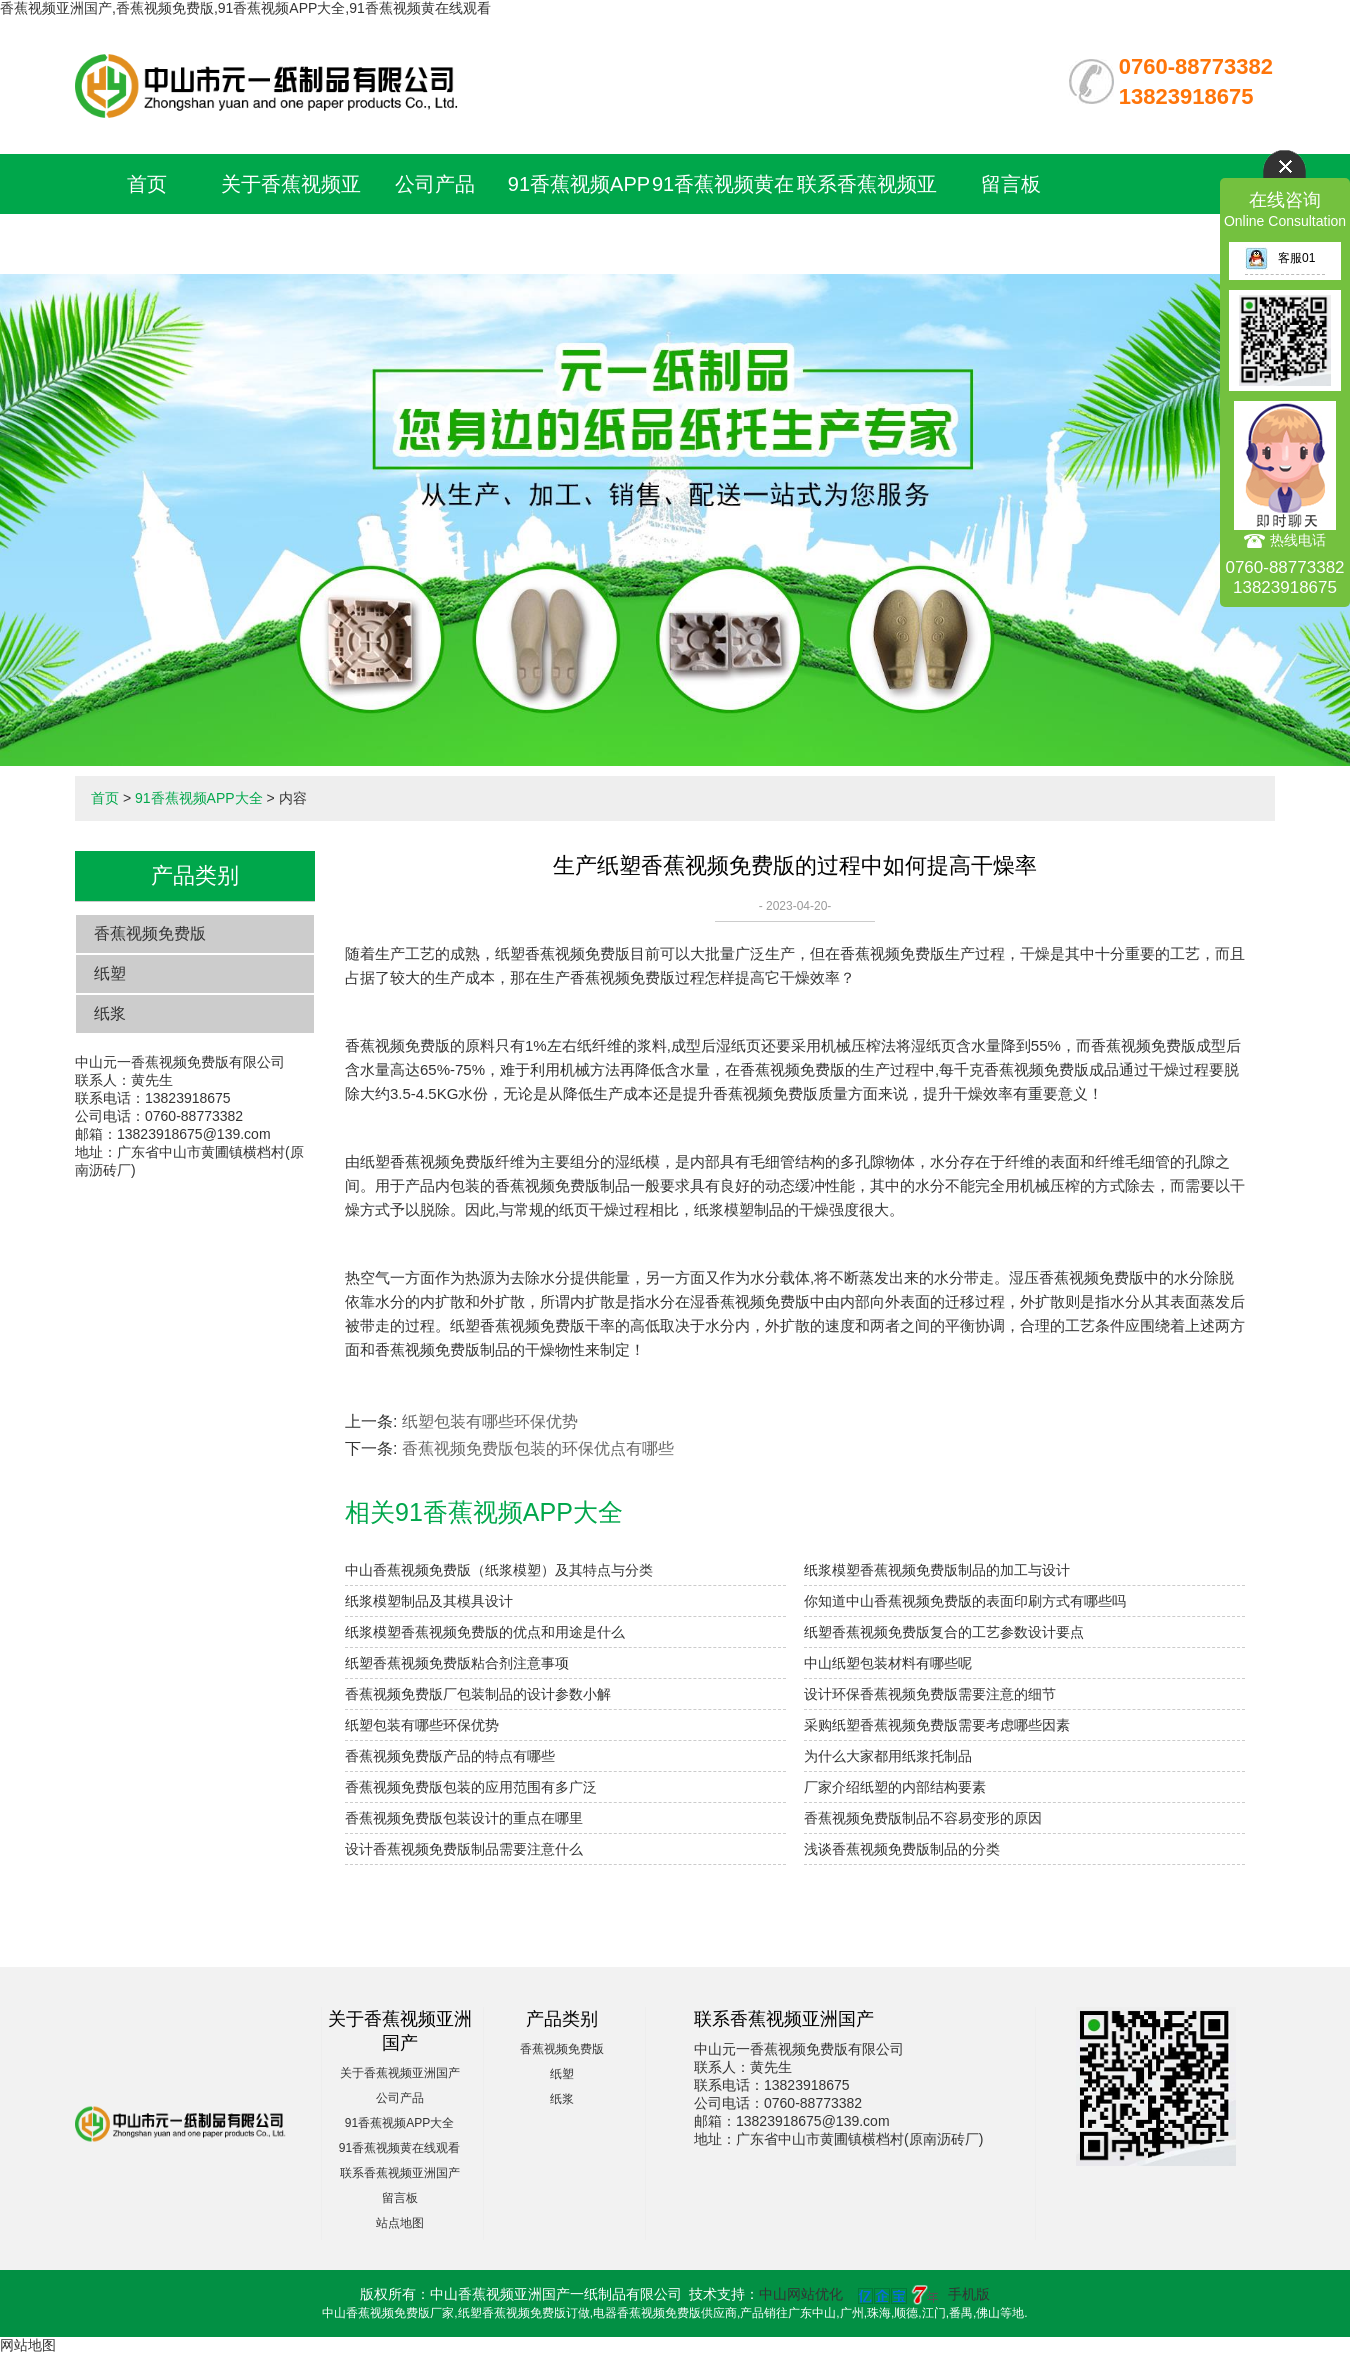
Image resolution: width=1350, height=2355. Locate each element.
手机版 (969, 2294)
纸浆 (110, 1013)
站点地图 (400, 2223)
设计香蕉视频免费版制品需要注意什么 (464, 1849)
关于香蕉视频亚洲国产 (400, 2073)
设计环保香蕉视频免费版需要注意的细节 (930, 1694)
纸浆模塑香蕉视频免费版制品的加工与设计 (937, 1570)
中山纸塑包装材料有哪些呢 (888, 1663)
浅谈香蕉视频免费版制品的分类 (902, 1849)
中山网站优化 (801, 2294)
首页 (147, 184)
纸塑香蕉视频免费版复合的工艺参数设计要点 (944, 1632)
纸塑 (110, 973)
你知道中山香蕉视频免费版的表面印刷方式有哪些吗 (965, 1601)
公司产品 (435, 184)
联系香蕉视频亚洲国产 (400, 2173)
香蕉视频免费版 (150, 933)
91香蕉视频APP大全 (199, 798)
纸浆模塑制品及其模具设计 (429, 1601)
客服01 (1280, 258)
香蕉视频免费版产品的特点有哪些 (450, 1756)
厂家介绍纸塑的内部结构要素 (895, 1787)
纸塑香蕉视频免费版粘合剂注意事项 (457, 1663)
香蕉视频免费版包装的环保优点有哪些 (538, 1448)
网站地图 (28, 2345)
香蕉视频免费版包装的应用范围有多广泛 (471, 1787)
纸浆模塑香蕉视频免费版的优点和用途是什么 (485, 1632)
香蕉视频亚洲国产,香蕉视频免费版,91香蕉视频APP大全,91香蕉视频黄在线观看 (245, 8)
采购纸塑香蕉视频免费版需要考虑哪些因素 (937, 1725)
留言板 (1011, 184)
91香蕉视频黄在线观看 (399, 2148)
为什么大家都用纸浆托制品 (888, 1756)
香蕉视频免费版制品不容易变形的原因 (923, 1818)
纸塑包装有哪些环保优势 (490, 1421)
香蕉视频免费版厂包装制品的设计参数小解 (478, 1694)
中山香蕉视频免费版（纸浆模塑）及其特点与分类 (499, 1570)
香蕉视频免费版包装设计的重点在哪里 (464, 1818)
